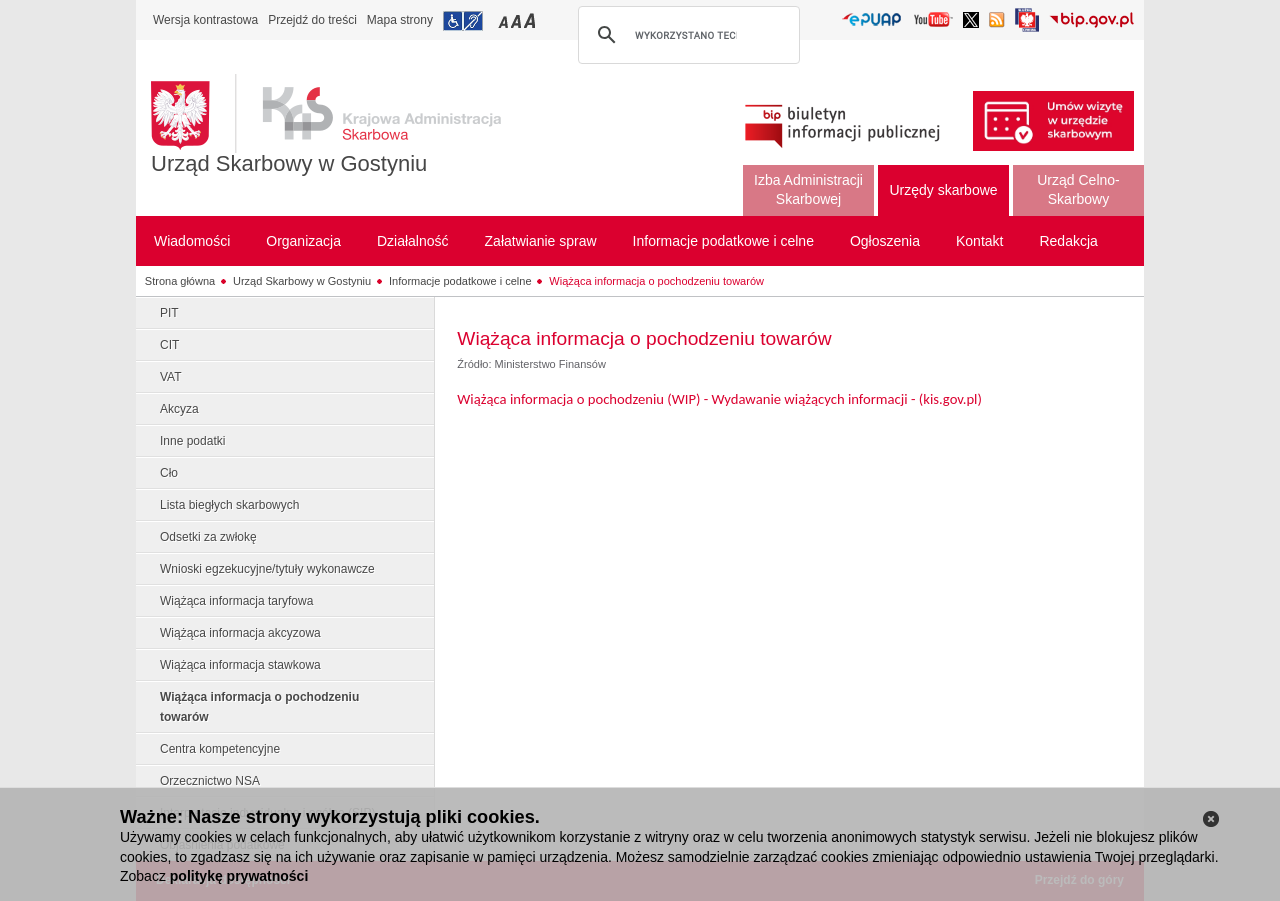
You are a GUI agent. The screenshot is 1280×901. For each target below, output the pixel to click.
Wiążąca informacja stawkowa (240, 665)
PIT (169, 313)
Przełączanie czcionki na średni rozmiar (518, 20)
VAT (171, 377)
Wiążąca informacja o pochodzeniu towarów (656, 281)
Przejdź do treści (312, 20)
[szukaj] (686, 35)
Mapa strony (400, 20)
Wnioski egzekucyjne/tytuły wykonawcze (267, 569)
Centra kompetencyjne (220, 749)
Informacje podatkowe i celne (460, 281)
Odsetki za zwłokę (208, 537)
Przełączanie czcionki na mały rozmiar (505, 20)
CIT (169, 345)
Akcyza (179, 409)
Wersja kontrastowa (205, 20)
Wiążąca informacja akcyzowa (240, 633)
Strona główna (180, 281)
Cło (169, 473)
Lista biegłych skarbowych (229, 505)
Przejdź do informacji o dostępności (463, 21)
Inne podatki (192, 441)
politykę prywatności (239, 876)
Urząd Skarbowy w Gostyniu (289, 163)
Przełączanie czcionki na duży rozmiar (531, 20)
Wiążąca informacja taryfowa (236, 601)
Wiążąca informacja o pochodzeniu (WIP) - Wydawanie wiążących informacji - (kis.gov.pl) (719, 399)
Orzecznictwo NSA (210, 781)
